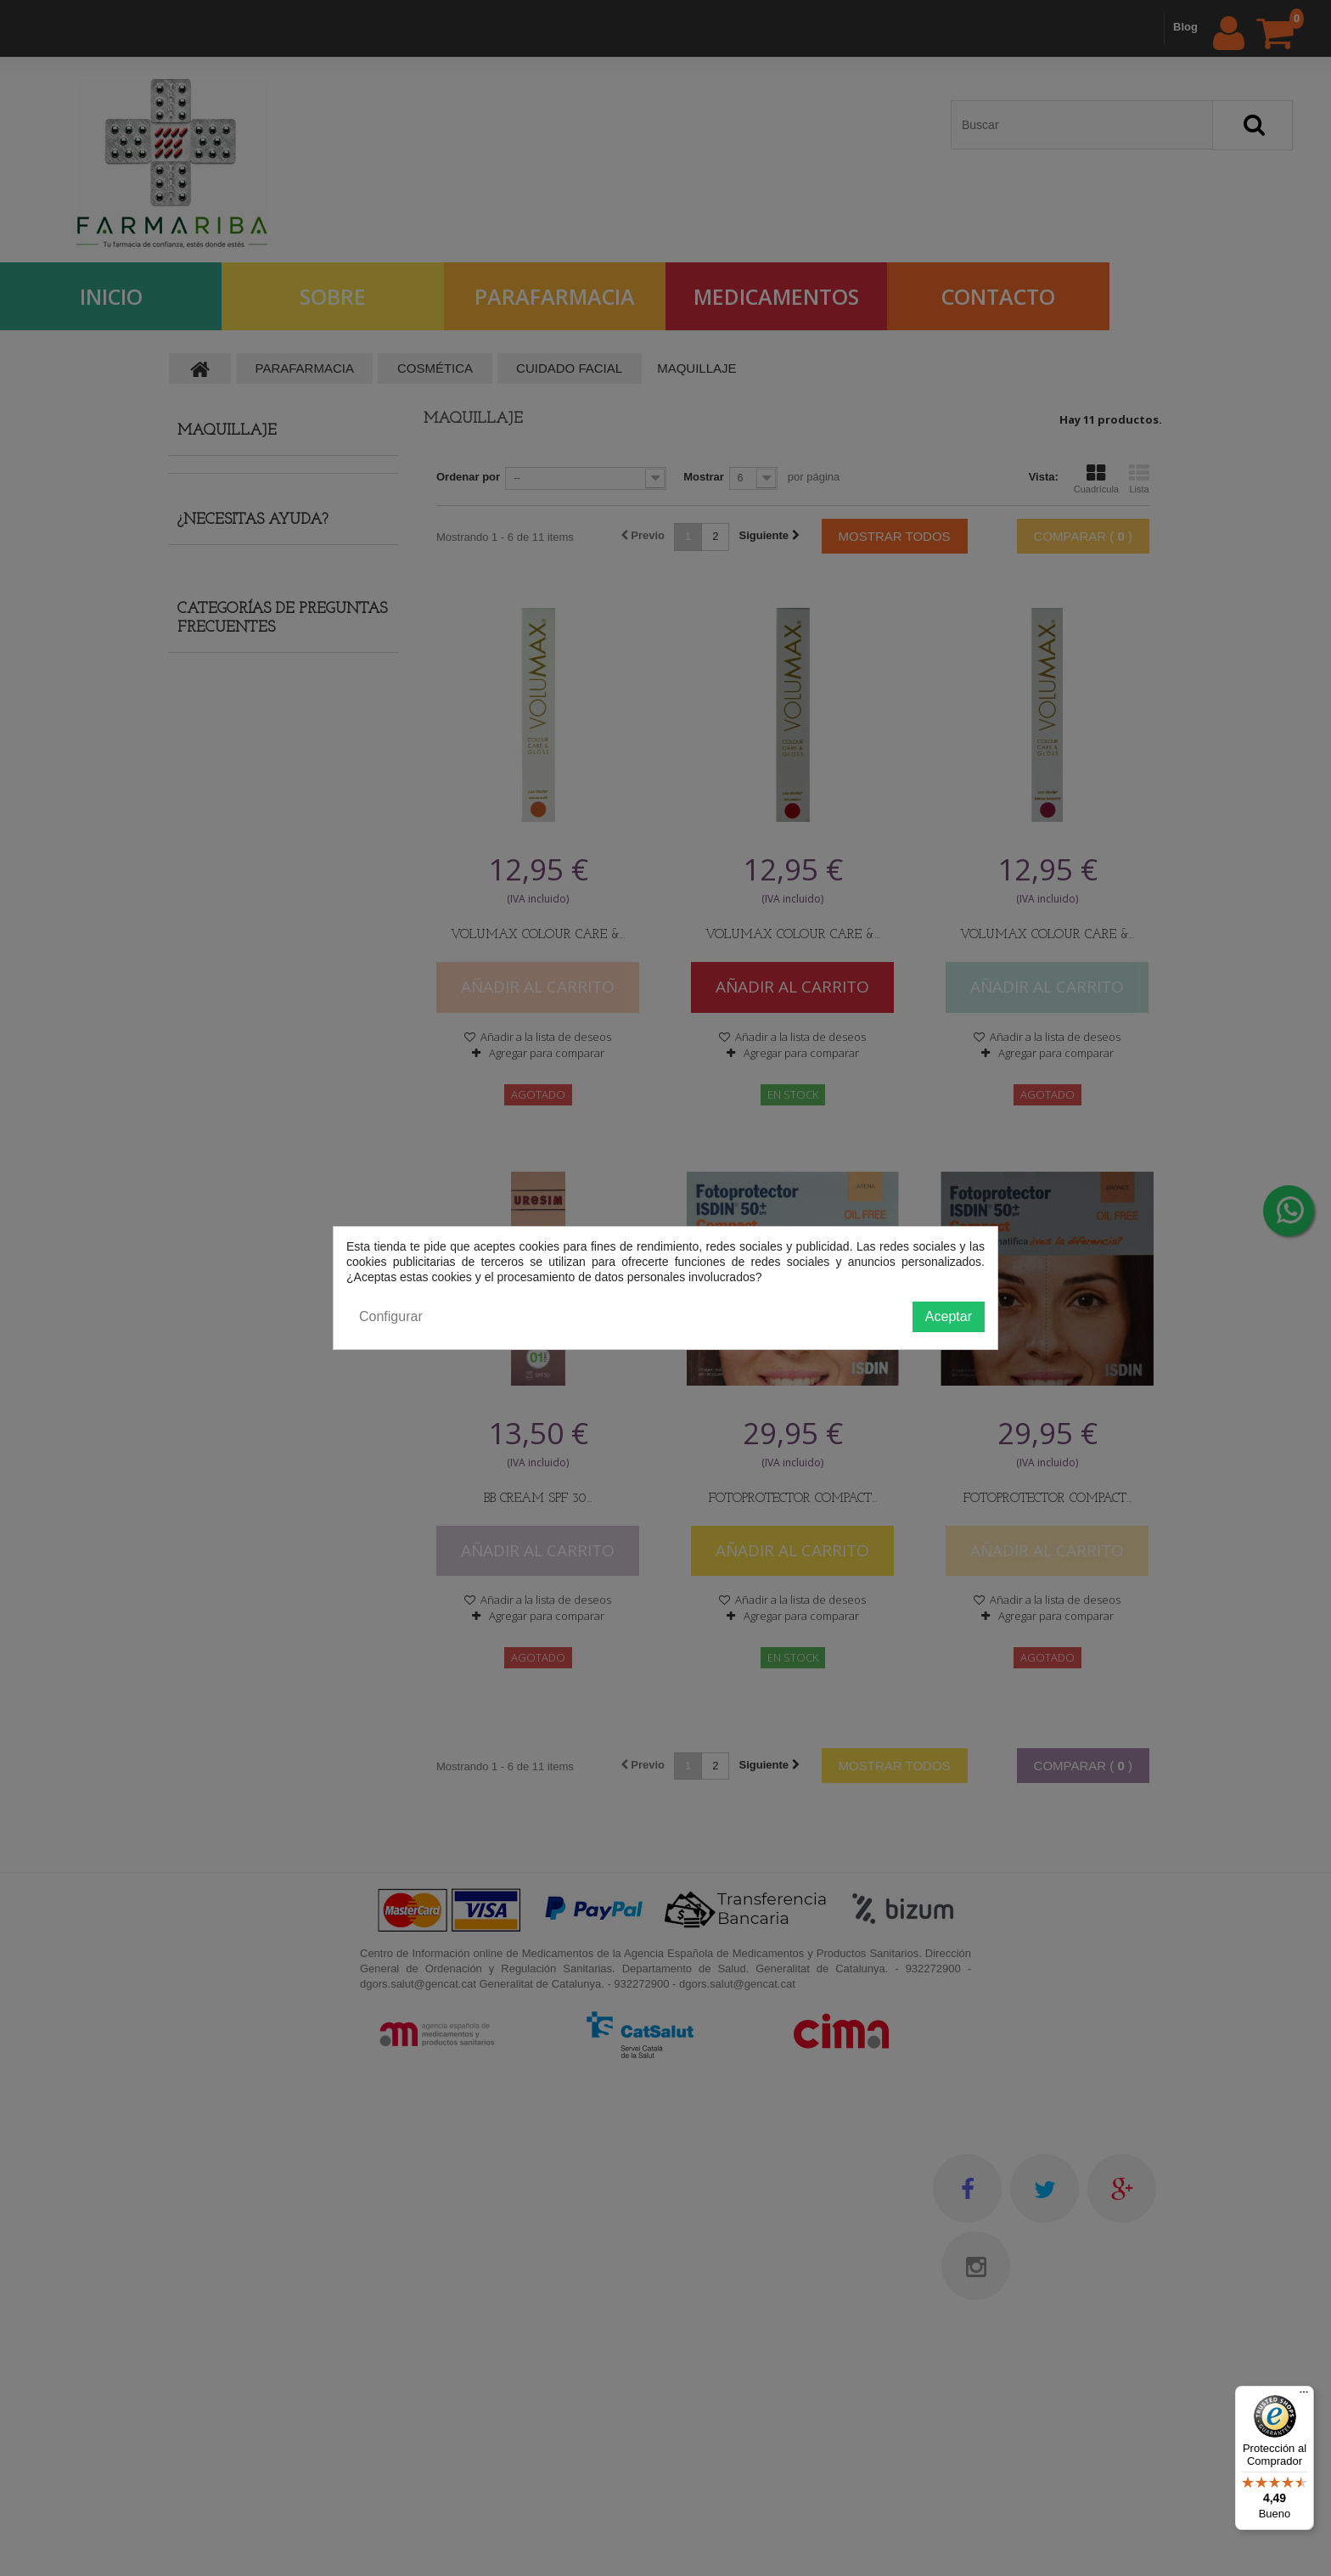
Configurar (391, 1316)
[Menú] (1304, 2396)
